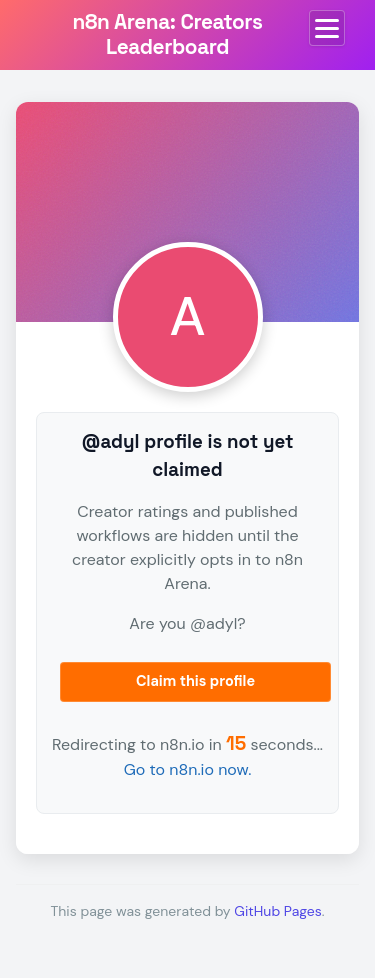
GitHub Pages (277, 911)
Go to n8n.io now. (188, 769)
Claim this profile (195, 681)
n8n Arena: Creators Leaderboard (168, 34)
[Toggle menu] (327, 28)
